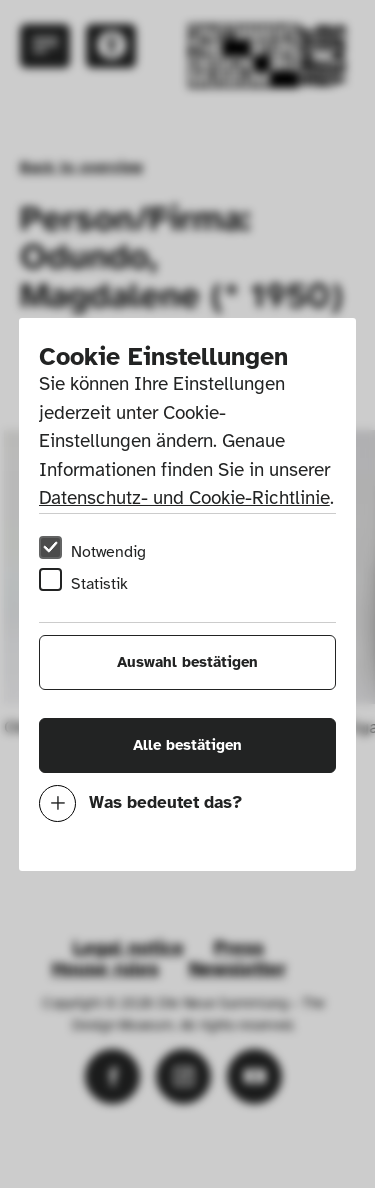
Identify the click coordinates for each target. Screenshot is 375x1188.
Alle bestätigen (187, 745)
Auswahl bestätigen (187, 662)
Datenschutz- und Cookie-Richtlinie (184, 498)
